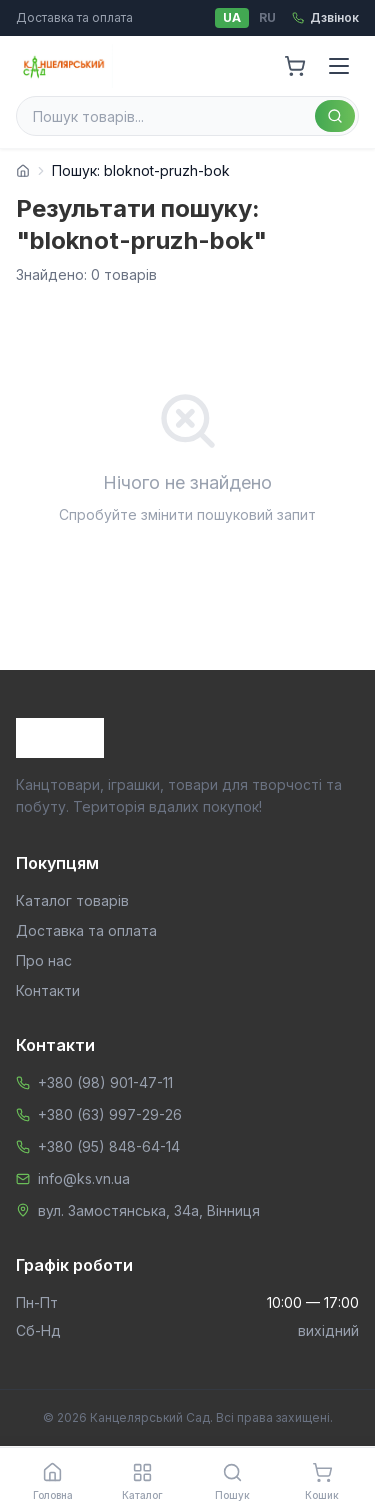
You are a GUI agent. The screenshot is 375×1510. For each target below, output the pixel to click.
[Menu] (339, 66)
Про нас (44, 960)
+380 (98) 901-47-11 (105, 1082)
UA (232, 17)
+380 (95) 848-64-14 (109, 1146)
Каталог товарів (72, 900)
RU (267, 17)
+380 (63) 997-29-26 (110, 1114)
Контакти (48, 990)
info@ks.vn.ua (84, 1178)
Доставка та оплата (74, 17)
